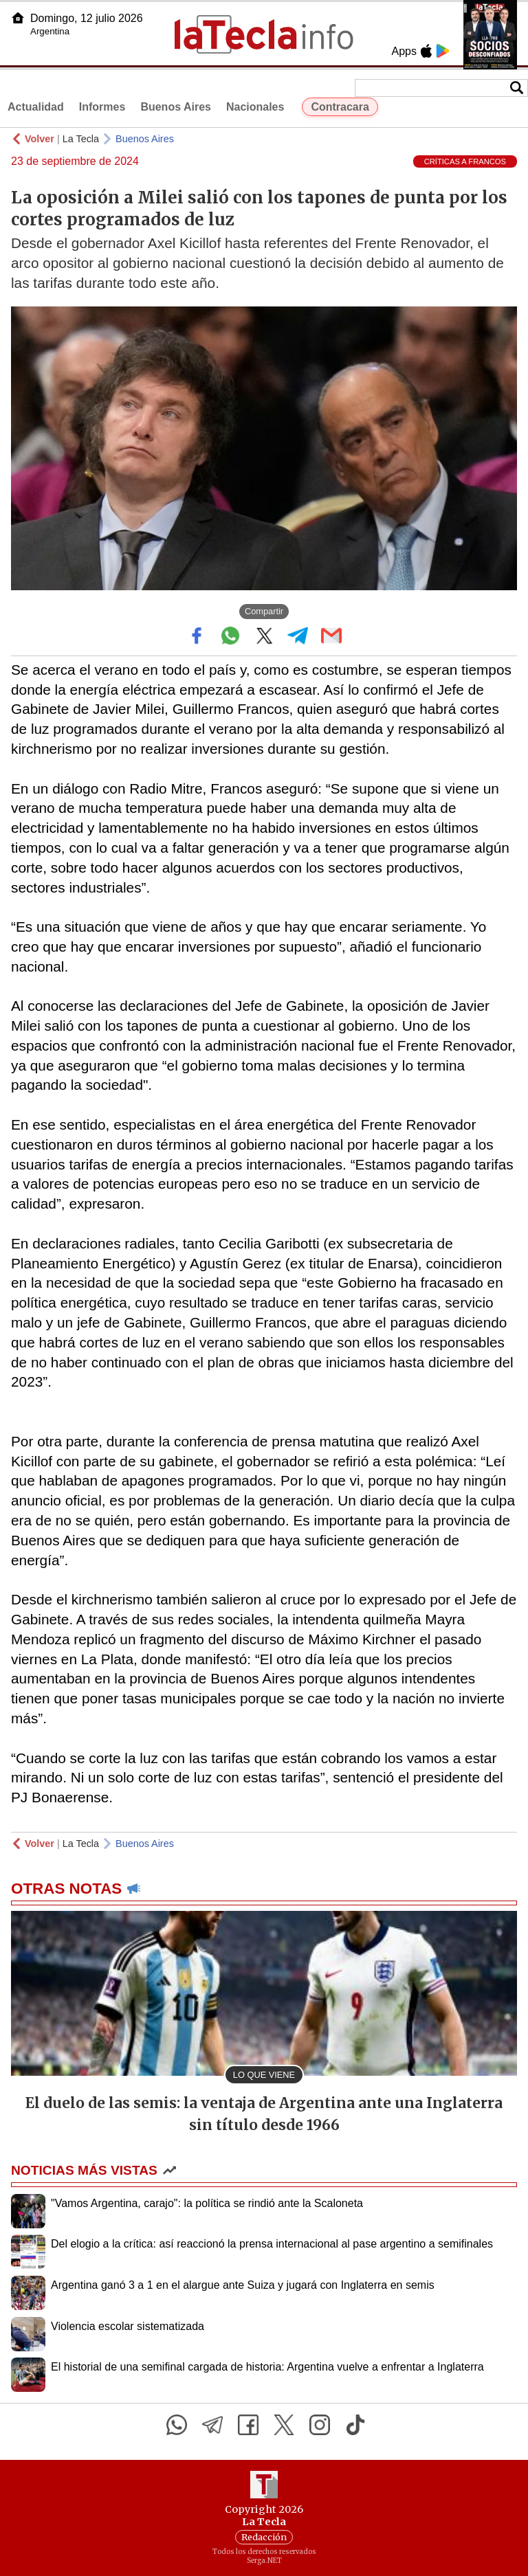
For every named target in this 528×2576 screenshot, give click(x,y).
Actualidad (36, 107)
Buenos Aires (175, 107)
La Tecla (81, 138)
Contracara (339, 107)
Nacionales (255, 107)
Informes (102, 107)
